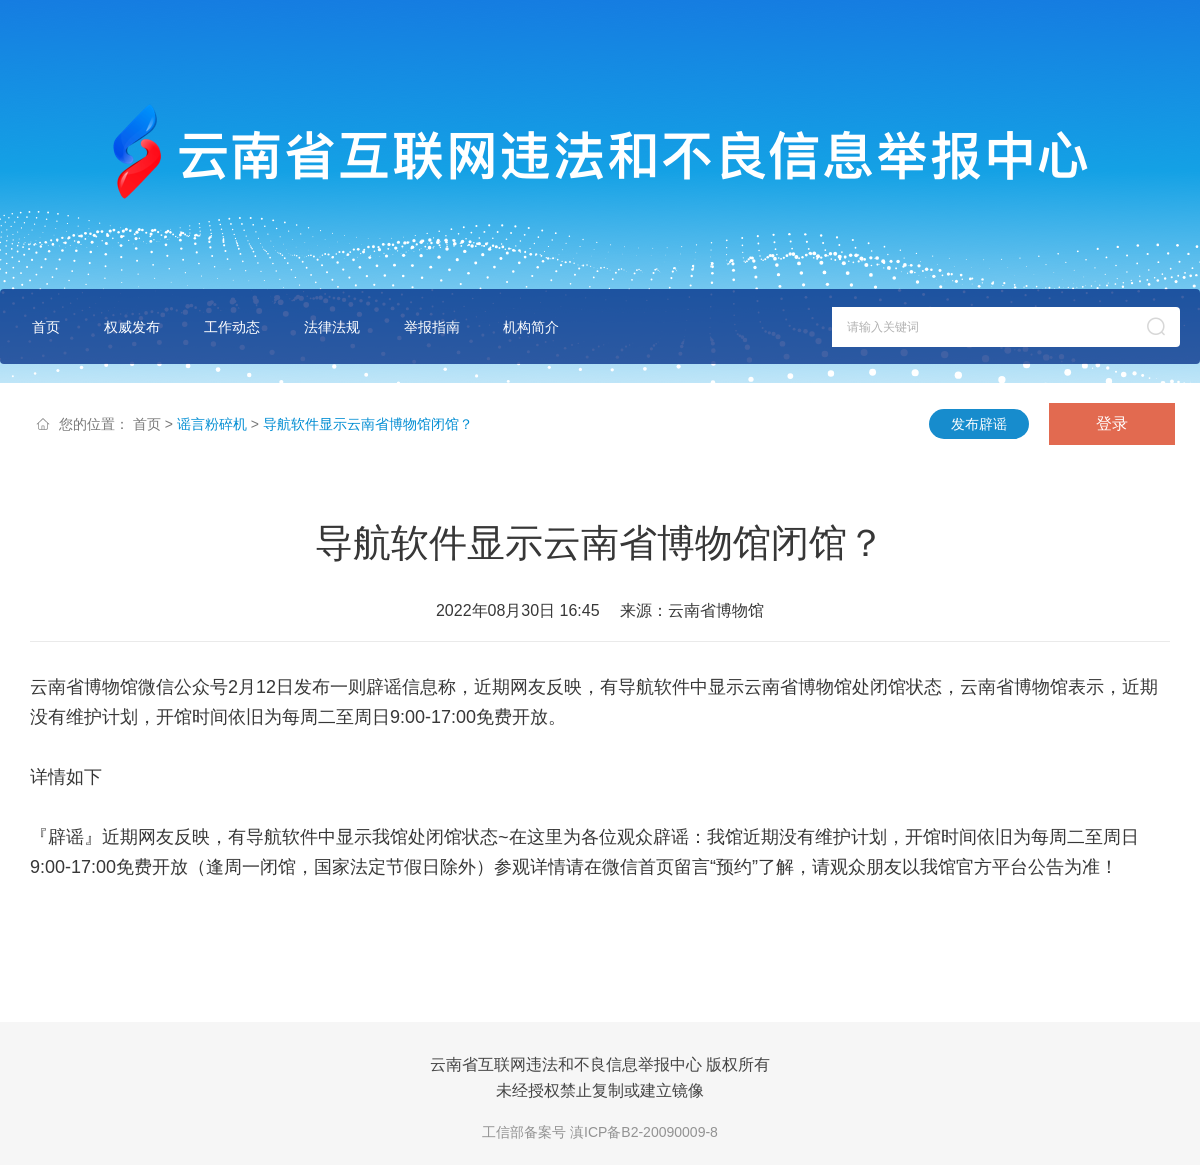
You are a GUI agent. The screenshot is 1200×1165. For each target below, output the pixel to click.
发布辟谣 (979, 424)
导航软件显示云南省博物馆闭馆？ (368, 424)
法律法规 (332, 327)
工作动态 (232, 327)
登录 (1112, 423)
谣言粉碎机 (212, 424)
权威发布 (132, 327)
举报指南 (432, 327)
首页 (46, 327)
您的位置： (94, 424)
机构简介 (531, 327)
